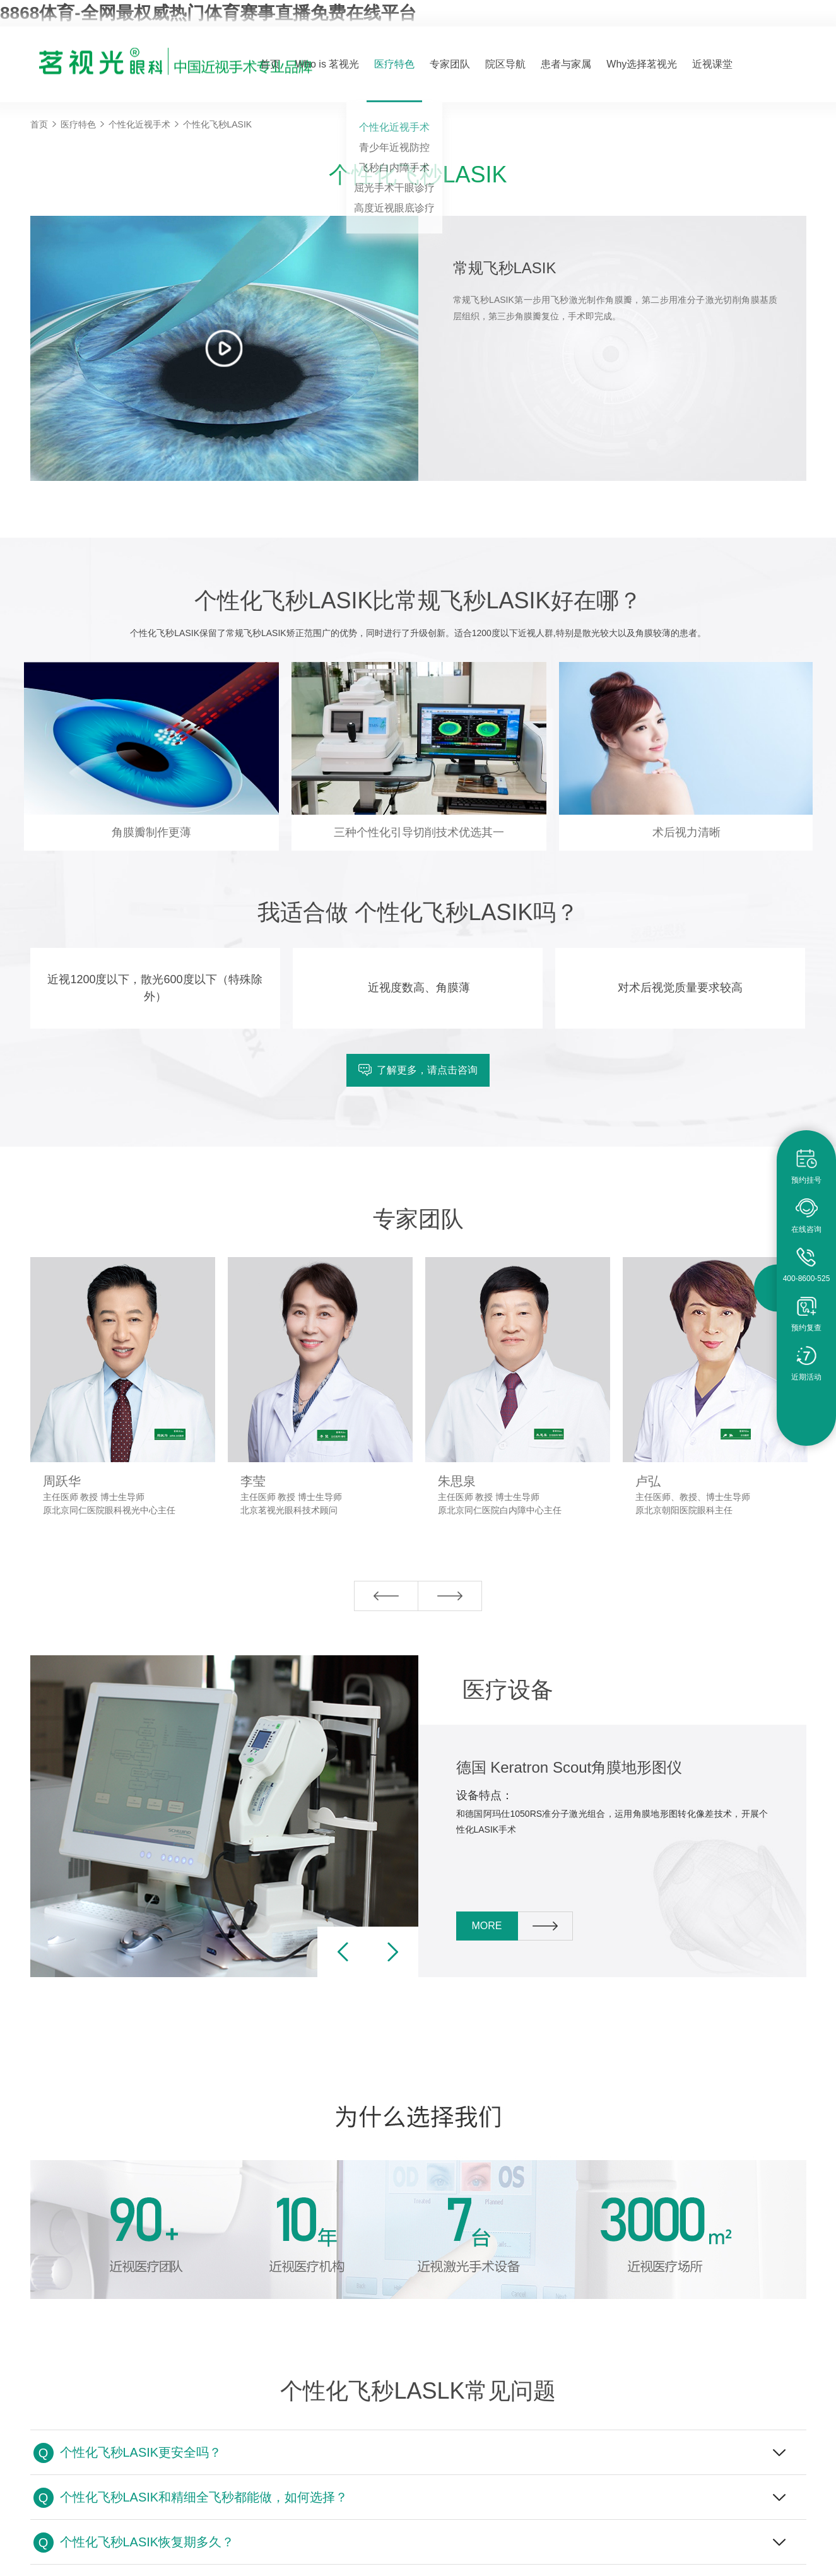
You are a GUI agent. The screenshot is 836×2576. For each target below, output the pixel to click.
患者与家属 (566, 64)
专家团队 (450, 64)
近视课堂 (712, 64)
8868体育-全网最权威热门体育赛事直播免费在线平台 (208, 13)
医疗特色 (394, 64)
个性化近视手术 (139, 124)
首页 (270, 64)
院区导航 (505, 64)
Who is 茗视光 (327, 64)
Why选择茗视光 (641, 64)
